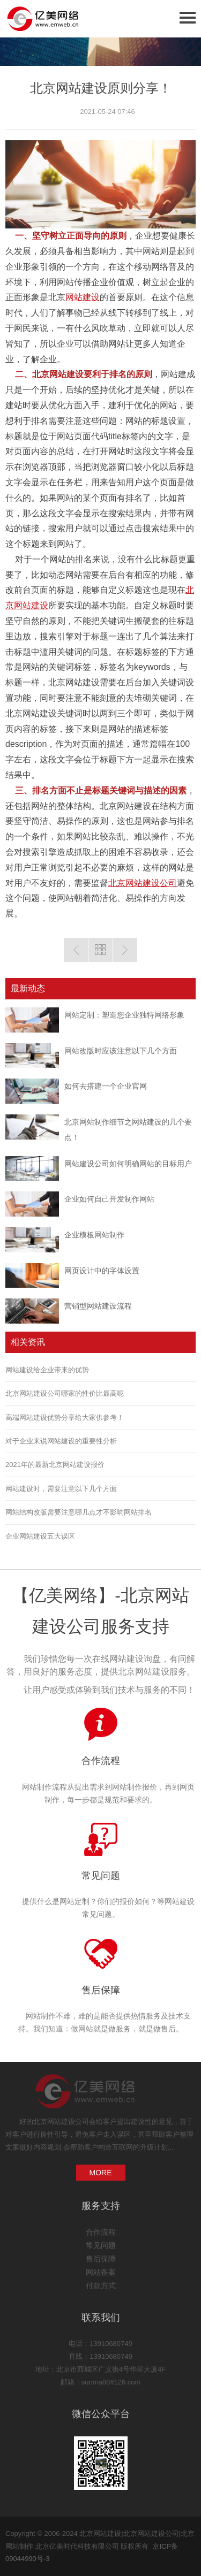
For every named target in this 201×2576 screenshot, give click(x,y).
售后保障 (100, 1990)
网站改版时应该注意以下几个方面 (120, 1050)
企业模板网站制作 (94, 1234)
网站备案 (101, 2272)
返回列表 (100, 950)
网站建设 (82, 297)
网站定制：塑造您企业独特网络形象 (124, 1015)
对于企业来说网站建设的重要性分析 (61, 1441)
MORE (101, 2172)
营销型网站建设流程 (98, 1306)
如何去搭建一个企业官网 (105, 1086)
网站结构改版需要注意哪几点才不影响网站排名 (78, 1512)
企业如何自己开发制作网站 (109, 1199)
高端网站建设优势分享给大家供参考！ (64, 1417)
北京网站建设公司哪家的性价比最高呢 (64, 1393)
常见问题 (100, 1875)
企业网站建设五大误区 (40, 1536)
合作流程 (100, 1760)
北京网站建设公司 (142, 883)
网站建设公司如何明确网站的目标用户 (128, 1163)
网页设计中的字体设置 (101, 1270)
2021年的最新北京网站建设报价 (55, 1465)
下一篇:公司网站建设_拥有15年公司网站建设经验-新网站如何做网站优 (125, 950)
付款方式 (101, 2285)
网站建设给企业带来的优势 (47, 1370)
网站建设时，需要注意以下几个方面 (61, 1489)
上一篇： (76, 950)
